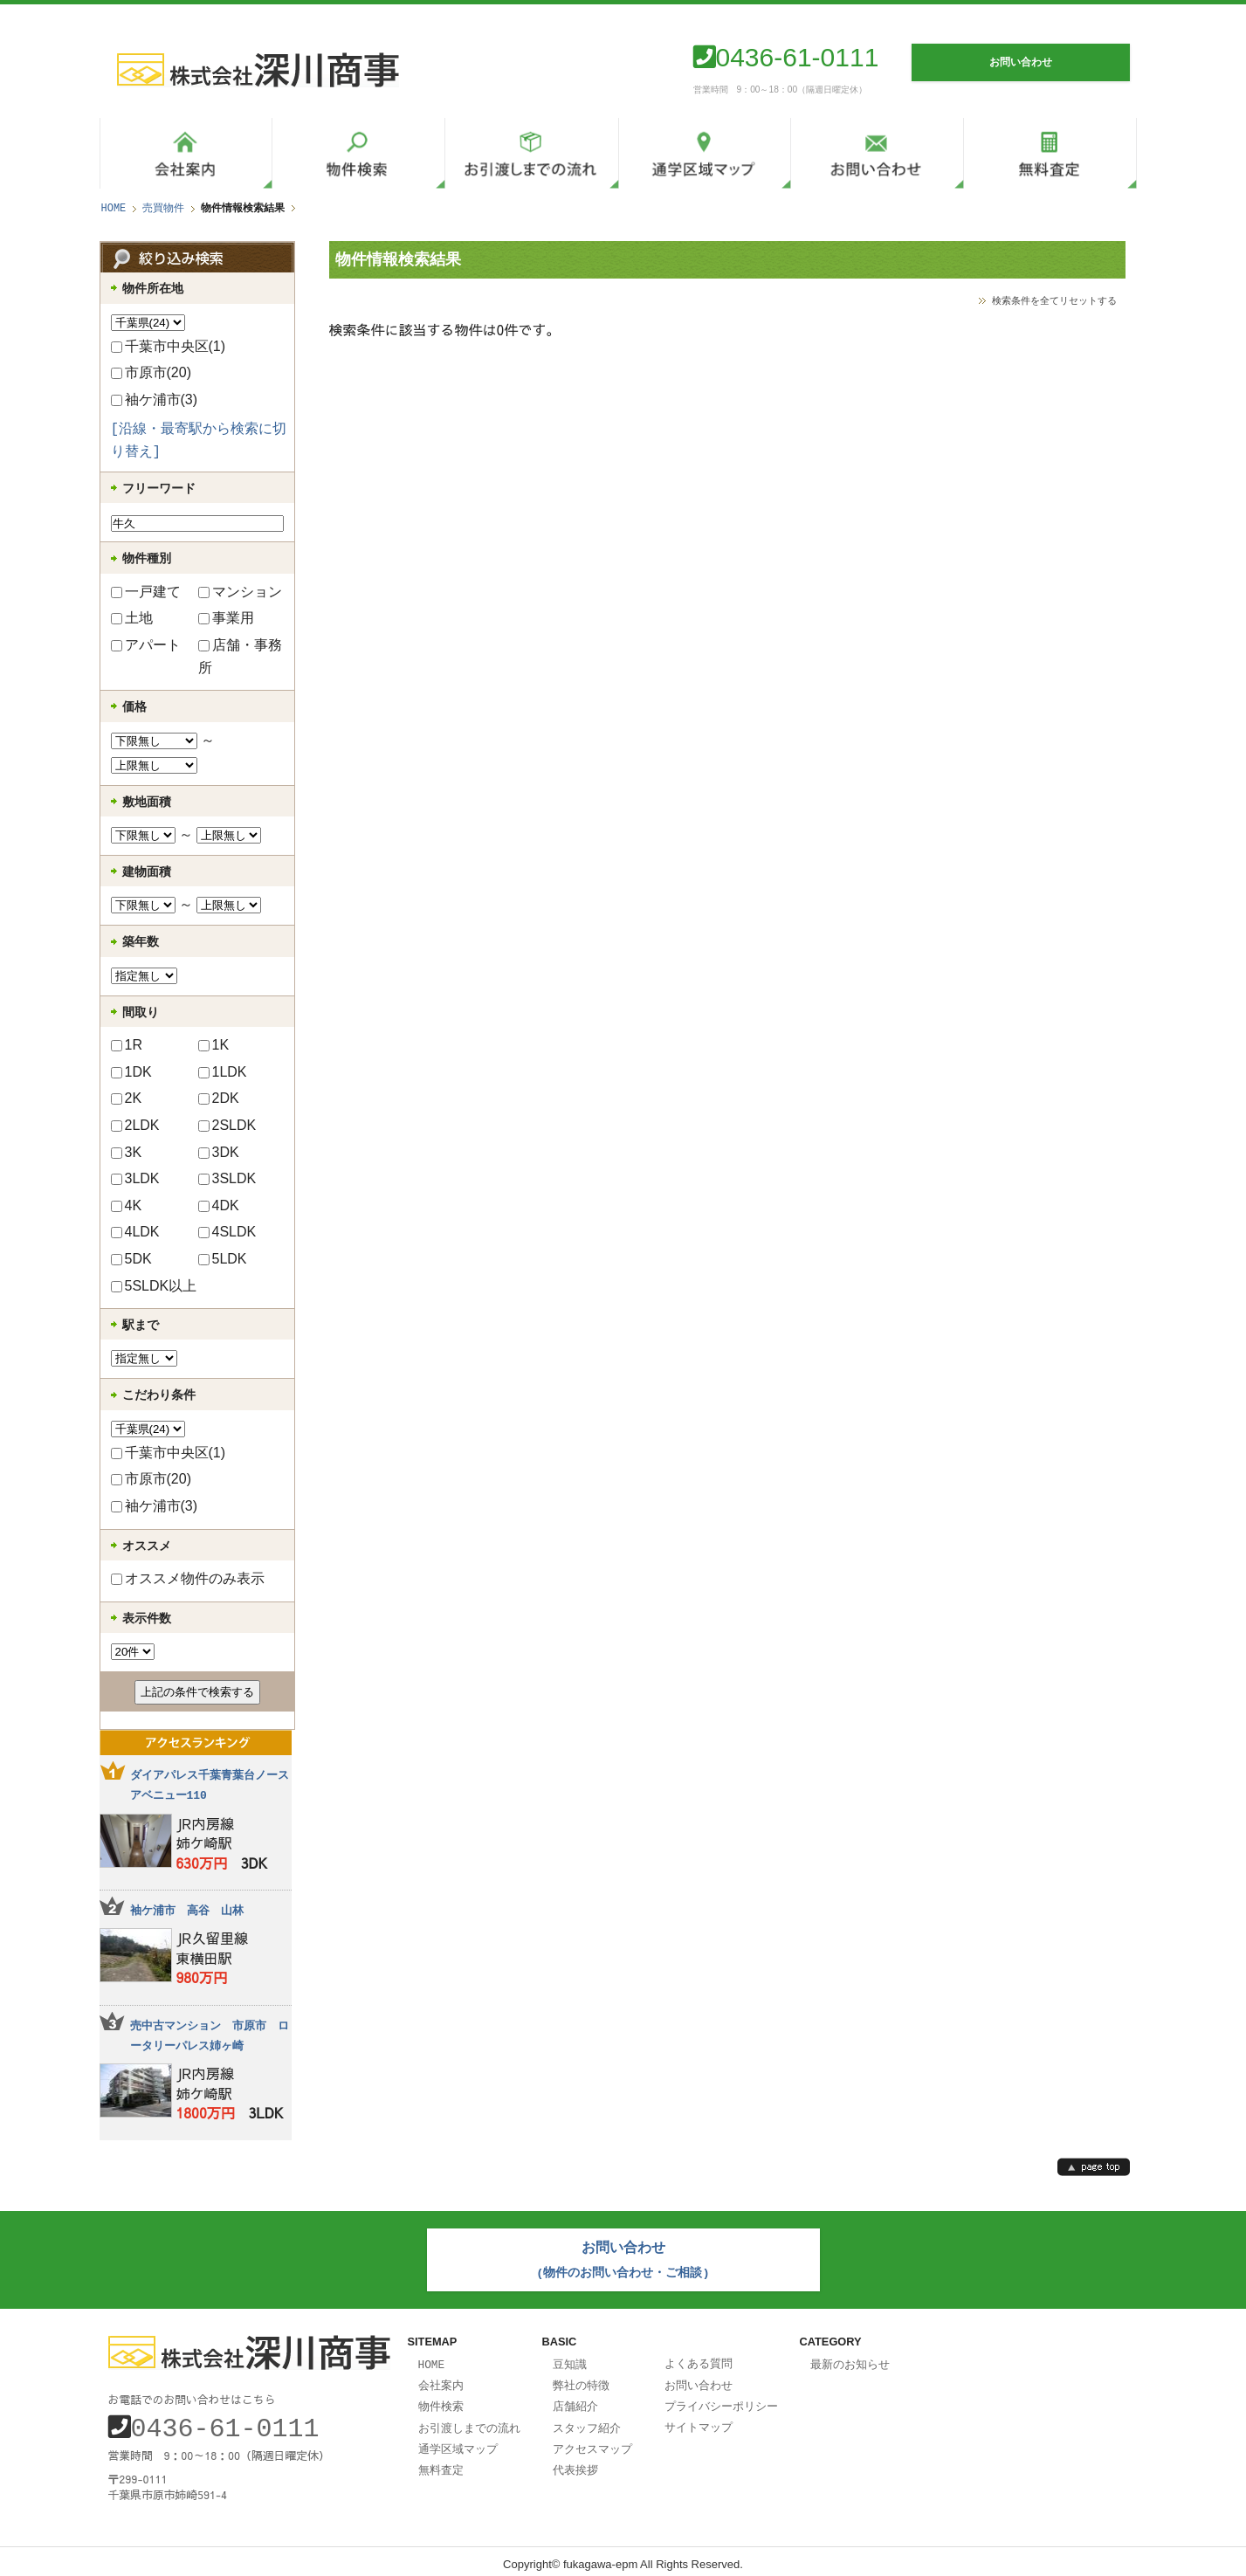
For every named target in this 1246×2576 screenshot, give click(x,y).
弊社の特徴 (581, 2380)
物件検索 (441, 2400)
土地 (132, 617)
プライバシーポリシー (721, 2400)
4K (126, 1205)
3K (126, 1152)
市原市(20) (151, 372)
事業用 (226, 617)
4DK (218, 1205)
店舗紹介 (575, 2400)
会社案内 (441, 2380)
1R (126, 1044)
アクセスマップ (592, 2441)
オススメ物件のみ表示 (188, 1578)
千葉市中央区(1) (168, 346)
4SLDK (227, 1231)
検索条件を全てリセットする (1054, 300)
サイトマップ (698, 2420)
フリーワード (159, 488)
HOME (114, 208)
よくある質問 (698, 2359)
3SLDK (227, 1178)
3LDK (135, 1178)
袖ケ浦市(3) (154, 399)
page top (1093, 2167)
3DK (218, 1152)
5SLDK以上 (154, 1285)
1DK (131, 1071)
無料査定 (441, 2461)
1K (214, 1044)
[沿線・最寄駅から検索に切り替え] (199, 441)
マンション (240, 591)
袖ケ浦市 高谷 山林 (187, 1910)
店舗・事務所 (240, 656)
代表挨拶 (575, 2461)
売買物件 (163, 208)
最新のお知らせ (850, 2360)
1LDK (222, 1071)
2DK (218, 1098)
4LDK (135, 1231)
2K (126, 1098)
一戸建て (146, 591)
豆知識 (570, 2360)
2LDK (135, 1125)
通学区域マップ (458, 2441)
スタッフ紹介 (587, 2421)
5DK (131, 1258)
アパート (146, 644)
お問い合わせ (698, 2380)
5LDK (222, 1258)
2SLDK (227, 1125)
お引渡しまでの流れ (469, 2421)
